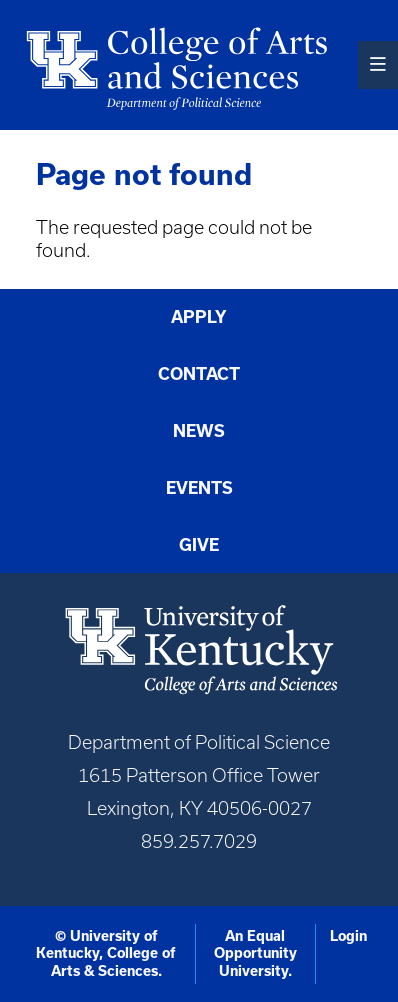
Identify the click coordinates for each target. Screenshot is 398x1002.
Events (199, 488)
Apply (199, 317)
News (199, 431)
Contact (199, 374)
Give (199, 545)
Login (348, 936)
